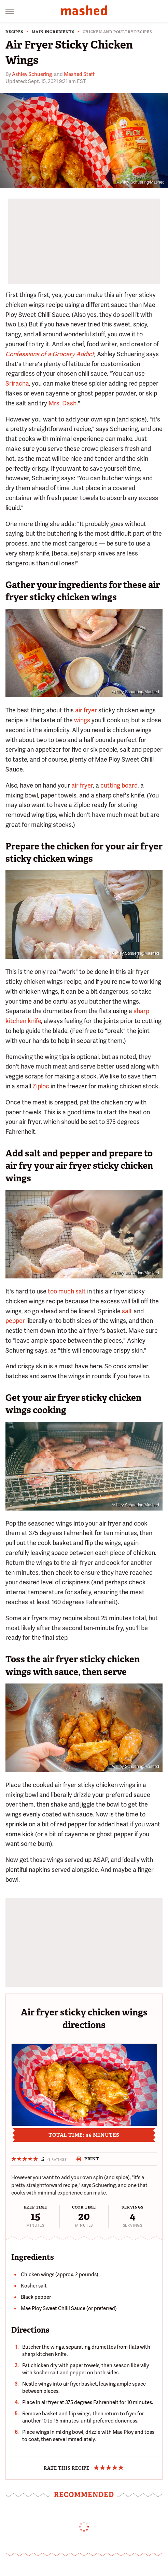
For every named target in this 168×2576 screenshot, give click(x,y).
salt (127, 1311)
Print (87, 2159)
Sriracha (17, 383)
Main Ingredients (53, 32)
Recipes (14, 32)
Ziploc (40, 1086)
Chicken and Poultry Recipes (117, 32)
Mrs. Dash (62, 403)
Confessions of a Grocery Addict (49, 354)
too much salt (67, 1291)
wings (82, 720)
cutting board (119, 785)
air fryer (86, 710)
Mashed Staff (79, 74)
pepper (15, 1321)
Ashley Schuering (32, 74)
